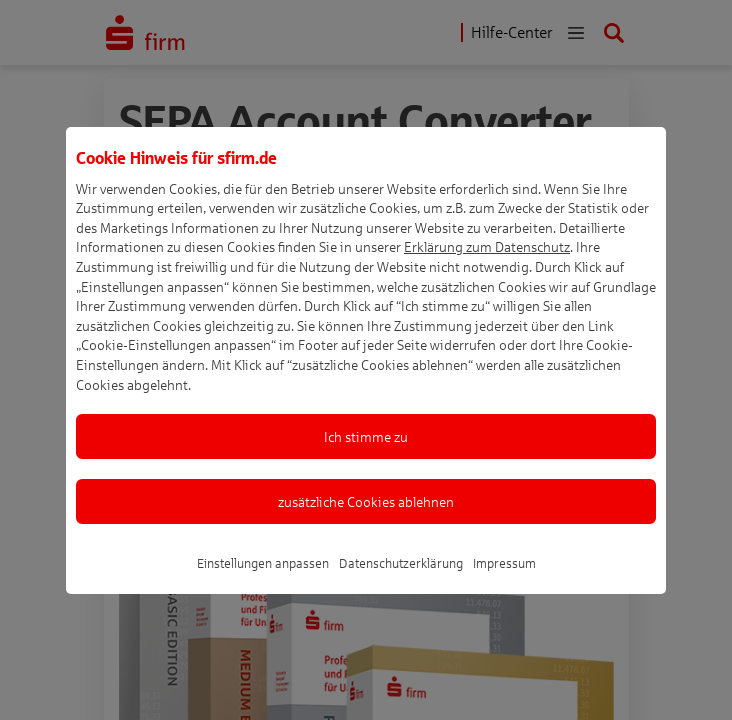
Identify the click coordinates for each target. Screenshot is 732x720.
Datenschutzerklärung (401, 588)
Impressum (504, 588)
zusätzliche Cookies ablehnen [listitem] (366, 526)
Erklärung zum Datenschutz (487, 271)
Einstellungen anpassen (263, 588)
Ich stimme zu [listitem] (366, 461)
